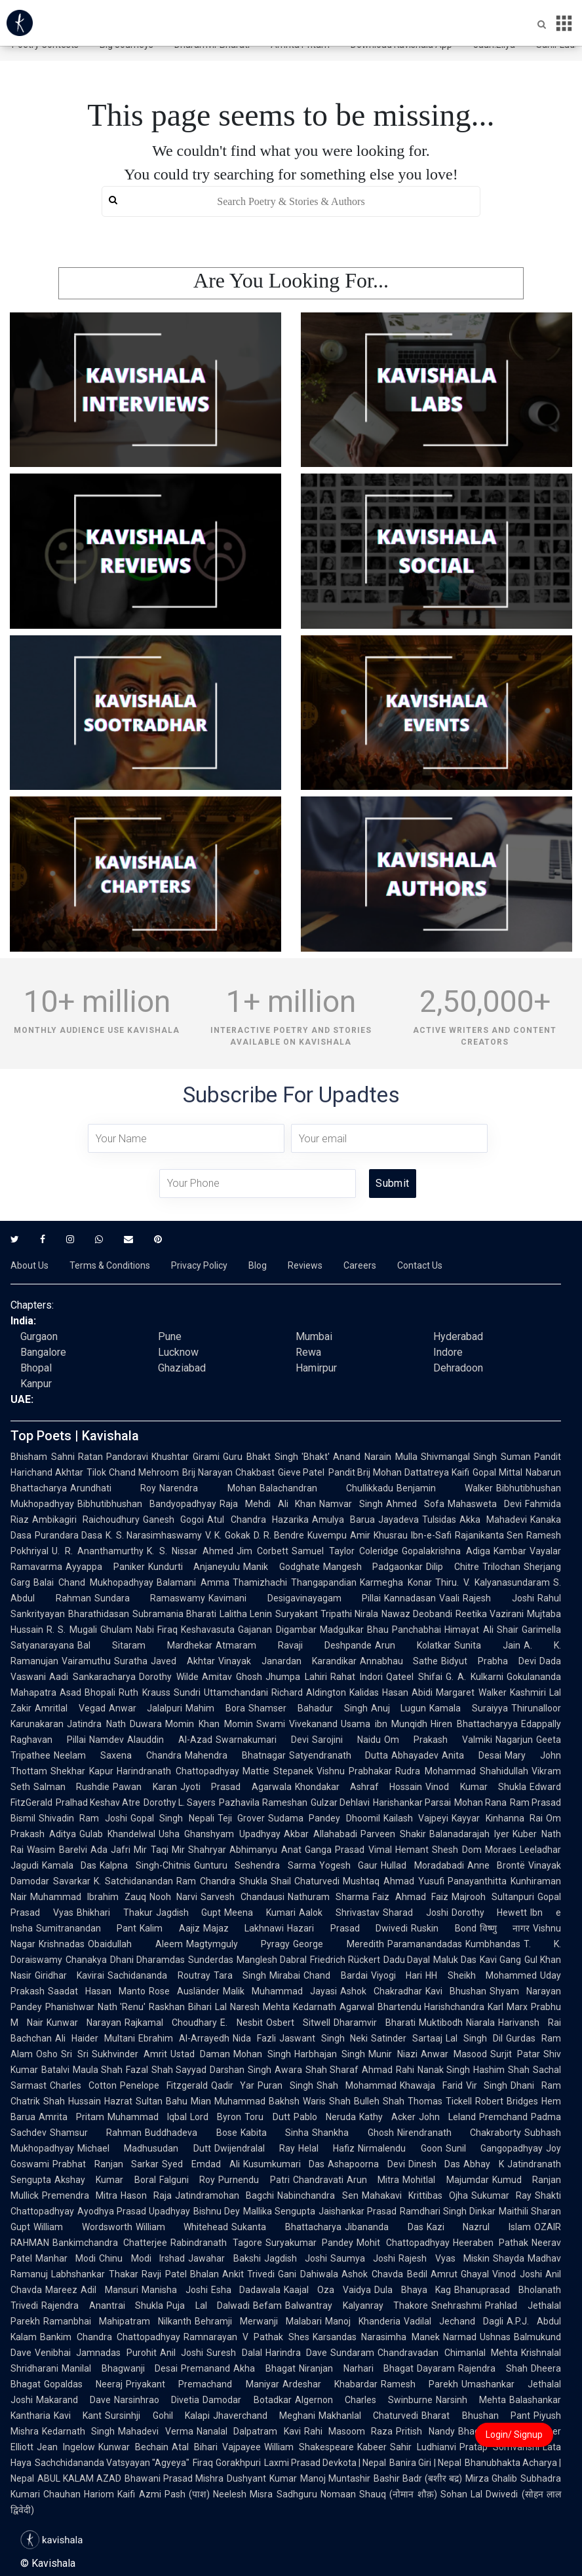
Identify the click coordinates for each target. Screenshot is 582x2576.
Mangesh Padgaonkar (373, 1566)
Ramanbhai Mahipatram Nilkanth (117, 2321)
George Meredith (338, 1944)
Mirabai (284, 1975)
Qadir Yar (233, 2085)
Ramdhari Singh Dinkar (447, 2211)
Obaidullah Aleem (135, 1944)
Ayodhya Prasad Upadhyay (133, 2211)
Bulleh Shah (379, 2101)
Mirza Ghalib (491, 2478)
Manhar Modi (65, 2258)
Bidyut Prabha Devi (488, 1661)
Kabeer (372, 2447)
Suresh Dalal (234, 2352)
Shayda (508, 2258)
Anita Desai (471, 1755)
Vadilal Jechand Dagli (453, 2321)
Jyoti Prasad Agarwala (236, 1787)
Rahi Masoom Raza (348, 2431)
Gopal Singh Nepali (172, 1818)
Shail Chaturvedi (305, 1881)
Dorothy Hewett (490, 1912)
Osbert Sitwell (298, 2022)
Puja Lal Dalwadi (208, 2305)
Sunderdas (210, 1959)
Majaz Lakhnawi (243, 1928)
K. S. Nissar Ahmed (190, 1551)
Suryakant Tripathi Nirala (326, 1614)
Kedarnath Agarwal (333, 2007)
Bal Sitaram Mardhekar (144, 1645)
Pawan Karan (144, 1787)
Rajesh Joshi (498, 1598)
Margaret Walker (471, 1692)
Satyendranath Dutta (339, 1755)
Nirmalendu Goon (400, 2148)
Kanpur (36, 1383)
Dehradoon (458, 1368)
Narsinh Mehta (471, 2400)
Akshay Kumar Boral (105, 2180)
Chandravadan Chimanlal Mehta (448, 2352)
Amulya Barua (343, 1519)
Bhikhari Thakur (115, 1912)
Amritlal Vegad (70, 1708)
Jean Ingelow (66, 2447)
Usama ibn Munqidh (384, 1724)
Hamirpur (316, 1368)
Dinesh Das (434, 2164)
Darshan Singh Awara (255, 2069)
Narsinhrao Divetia (156, 2400)
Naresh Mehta (260, 2007)
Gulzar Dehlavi (340, 1802)
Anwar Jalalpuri (146, 1708)
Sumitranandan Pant (86, 1928)
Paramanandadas (424, 1944)
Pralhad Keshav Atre (98, 1802)
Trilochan (501, 1566)
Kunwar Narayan (84, 2022)
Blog (257, 1265)
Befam (267, 2305)
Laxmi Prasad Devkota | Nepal (325, 2462)
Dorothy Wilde (169, 1676)
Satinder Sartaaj (406, 2038)
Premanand (205, 2368)
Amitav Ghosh (232, 1676)
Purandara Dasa (68, 1535)
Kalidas (364, 1692)
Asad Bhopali (87, 1692)
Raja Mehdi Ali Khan (268, 1504)
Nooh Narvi (173, 1897)
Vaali (449, 1598)
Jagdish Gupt (189, 1912)
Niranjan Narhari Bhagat (356, 2368)
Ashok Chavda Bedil (384, 2274)
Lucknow (178, 1352)
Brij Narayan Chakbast (228, 1472)
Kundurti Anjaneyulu (194, 1566)
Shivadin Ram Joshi (83, 1818)
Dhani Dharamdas (147, 1959)
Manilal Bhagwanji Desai (120, 2368)
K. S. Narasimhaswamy (154, 1535)
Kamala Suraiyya (468, 1708)
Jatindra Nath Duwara (114, 1724)
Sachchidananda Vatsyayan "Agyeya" (112, 2462)
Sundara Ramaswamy (150, 1598)
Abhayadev (414, 1755)
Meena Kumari (260, 1912)
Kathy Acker (387, 2117)
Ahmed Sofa (415, 1504)
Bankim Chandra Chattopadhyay (110, 2337)
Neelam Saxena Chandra (118, 1755)
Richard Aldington (308, 1692)
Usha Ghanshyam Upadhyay (219, 1834)
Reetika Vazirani (490, 1614)
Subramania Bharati (174, 1614)
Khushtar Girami (185, 1456)
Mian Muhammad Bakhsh (245, 2101)
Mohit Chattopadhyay (403, 2242)
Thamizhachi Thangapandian (295, 1582)
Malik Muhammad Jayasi (280, 1991)
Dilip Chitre (452, 1566)
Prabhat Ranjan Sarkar (105, 2164)
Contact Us (419, 1265)
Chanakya (86, 1959)
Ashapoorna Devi (366, 2164)
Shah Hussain (72, 2101)
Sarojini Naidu (346, 1739)
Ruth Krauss (144, 1692)
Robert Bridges (506, 2101)
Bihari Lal (207, 2007)
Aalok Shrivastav (339, 1912)
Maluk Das (454, 1959)
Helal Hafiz (326, 2148)
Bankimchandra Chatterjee (109, 2242)
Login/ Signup (514, 2434)
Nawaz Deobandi (416, 1614)
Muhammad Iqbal (147, 2117)
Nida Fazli (254, 2038)
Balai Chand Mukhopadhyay (93, 1582)
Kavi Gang (500, 1959)
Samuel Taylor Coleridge (345, 1551)
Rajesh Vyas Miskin (444, 2258)
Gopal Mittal (497, 1472)
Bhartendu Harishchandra (431, 2007)
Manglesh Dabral (272, 1959)
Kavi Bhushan (455, 1991)
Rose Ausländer (184, 1991)
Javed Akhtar (183, 1661)
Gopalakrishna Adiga (446, 1551)
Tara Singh (240, 1975)
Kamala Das (69, 1865)
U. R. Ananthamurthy (98, 1551)
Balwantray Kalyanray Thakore (356, 2305)
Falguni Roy (187, 2180)
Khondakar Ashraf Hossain (359, 1787)
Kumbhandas (492, 1944)
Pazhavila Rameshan (263, 1802)
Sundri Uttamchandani (221, 1692)
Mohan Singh (262, 2054)
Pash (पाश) (187, 2494)
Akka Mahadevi (493, 1519)
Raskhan (167, 2007)
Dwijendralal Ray (254, 2148)
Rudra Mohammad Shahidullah (461, 1771)
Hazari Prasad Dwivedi (347, 1928)
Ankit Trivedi (248, 2274)
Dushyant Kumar (261, 2478)
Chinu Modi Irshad (142, 2258)
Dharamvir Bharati (375, 2022)
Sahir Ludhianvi (423, 2447)
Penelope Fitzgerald (164, 2085)
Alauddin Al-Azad (169, 1739)
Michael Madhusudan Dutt (144, 2148)
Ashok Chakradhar (381, 1991)
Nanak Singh (444, 2069)
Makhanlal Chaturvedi (368, 2415)
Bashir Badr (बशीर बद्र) (418, 2478)
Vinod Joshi (517, 2274)
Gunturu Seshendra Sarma (255, 1865)
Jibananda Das (384, 2227)
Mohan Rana (480, 1802)
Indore (448, 1352)
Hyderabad (458, 1336)
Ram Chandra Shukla (221, 1881)
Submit (392, 1183)
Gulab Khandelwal (117, 1834)
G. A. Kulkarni (475, 1676)
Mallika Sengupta (279, 2211)
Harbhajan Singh (330, 2054)
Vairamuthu (86, 1661)
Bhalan (204, 2274)
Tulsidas (439, 1519)
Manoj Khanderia (362, 2321)
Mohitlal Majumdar (445, 2180)
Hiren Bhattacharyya (474, 1724)
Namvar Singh (351, 1504)
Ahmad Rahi (388, 2069)
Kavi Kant (78, 2415)
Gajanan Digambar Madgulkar (301, 1629)
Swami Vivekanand (297, 1724)
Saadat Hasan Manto (97, 1991)
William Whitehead (182, 2227)
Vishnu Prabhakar (354, 1771)
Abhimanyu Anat (265, 1849)
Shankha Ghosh (352, 2132)
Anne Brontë (496, 1865)
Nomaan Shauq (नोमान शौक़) (378, 2494)
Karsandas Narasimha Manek (376, 2337)
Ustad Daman (200, 2054)
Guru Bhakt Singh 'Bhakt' (276, 1456)
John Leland (447, 2117)
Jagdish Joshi (295, 2258)
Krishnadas (62, 1944)
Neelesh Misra (243, 2494)
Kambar (510, 1551)
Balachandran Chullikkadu (326, 1488)
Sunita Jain (487, 1645)
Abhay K (483, 2164)
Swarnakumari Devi (262, 1739)
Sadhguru (297, 2494)
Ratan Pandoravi (113, 1456)
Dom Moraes (489, 1849)
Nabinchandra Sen (317, 2195)
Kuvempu (327, 1535)
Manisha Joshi (175, 2290)
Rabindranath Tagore (216, 2242)
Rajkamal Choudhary (171, 2022)
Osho (47, 2054)
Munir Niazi (392, 2054)
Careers (359, 1265)
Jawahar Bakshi (224, 2258)
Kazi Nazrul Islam (479, 2227)
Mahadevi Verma (155, 2431)
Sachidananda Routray (158, 1975)
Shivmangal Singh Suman (476, 1456)
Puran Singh (285, 2085)
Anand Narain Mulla (375, 1456)
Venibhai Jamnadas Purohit (96, 2352)
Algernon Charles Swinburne (364, 2400)
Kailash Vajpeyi (415, 1818)
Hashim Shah (501, 2069)
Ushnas (495, 2337)
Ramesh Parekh (419, 2384)
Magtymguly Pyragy (238, 1944)
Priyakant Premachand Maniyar (202, 2384)
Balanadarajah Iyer (469, 1834)
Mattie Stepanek (277, 1771)
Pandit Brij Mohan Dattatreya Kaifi (399, 1472)
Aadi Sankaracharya (92, 1676)
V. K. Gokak (227, 1535)
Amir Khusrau (378, 1535)
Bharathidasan (98, 1614)
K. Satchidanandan (133, 1881)
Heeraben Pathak (490, 2242)
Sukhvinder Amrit (129, 2054)
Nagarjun (514, 1739)
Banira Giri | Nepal (425, 2462)
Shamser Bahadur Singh (307, 1708)
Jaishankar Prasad (358, 2211)
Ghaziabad (182, 1368)
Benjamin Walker (445, 1488)
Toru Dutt (267, 2117)
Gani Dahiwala (308, 2274)
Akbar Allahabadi (320, 1834)
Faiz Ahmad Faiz (410, 1897)
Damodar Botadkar (247, 2400)
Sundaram (352, 2352)
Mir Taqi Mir (159, 1849)
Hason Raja (146, 2195)
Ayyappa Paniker (105, 1566)
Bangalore (43, 1352)
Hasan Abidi (407, 1692)
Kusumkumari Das (284, 2164)
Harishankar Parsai (412, 1802)
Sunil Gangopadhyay (494, 2148)
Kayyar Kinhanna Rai (497, 1818)
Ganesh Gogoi (173, 1519)
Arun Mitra (373, 2180)
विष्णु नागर (505, 1928)
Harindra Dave (296, 2352)
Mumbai (314, 1336)
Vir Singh (487, 2085)
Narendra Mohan (207, 1488)
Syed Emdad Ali (200, 2164)
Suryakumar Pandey (309, 2242)
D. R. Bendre (279, 1535)
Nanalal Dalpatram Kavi (249, 2431)
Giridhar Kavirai (69, 1975)
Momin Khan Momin (208, 1724)
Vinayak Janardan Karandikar (287, 1661)
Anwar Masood (454, 2054)
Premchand (503, 2117)
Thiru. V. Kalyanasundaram (492, 1582)
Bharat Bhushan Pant (475, 2415)
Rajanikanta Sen (489, 1535)
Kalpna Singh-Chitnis (145, 1865)
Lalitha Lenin (246, 1614)
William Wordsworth (82, 2227)
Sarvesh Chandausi (242, 1897)
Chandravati (318, 2180)
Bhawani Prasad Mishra (174, 2478)
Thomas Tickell (440, 2101)
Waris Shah (327, 2101)
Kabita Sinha (275, 2132)
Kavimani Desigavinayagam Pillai (294, 1598)
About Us (29, 1265)
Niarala (480, 2022)
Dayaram (436, 2368)
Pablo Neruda (325, 2117)
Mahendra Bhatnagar (235, 1755)
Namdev (106, 1739)
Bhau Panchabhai (404, 1629)
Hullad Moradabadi (422, 1865)
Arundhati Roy (113, 1488)
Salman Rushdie (71, 1787)
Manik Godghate (281, 1566)
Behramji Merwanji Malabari (258, 2321)
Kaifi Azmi (139, 2494)
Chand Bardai (335, 1975)
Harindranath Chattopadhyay (178, 1771)
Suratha (130, 1661)
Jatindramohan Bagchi (224, 2195)
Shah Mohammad (357, 2085)
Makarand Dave (73, 2400)
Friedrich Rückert (345, 1959)
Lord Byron (215, 2117)
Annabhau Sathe (399, 1661)
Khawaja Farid (431, 2085)
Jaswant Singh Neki (323, 2038)
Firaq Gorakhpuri (226, 2462)
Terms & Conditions (109, 1265)
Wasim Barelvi (57, 1849)
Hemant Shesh (427, 1849)
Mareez (61, 2290)
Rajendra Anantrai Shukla (102, 2305)
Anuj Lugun (399, 1708)
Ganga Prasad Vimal (348, 1849)
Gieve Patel (301, 1472)
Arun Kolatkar (413, 1645)
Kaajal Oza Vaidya (327, 2290)
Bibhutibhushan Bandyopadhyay (146, 1504)
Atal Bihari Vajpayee (217, 2447)
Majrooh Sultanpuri (493, 1897)
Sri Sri (74, 2054)
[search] (291, 201)
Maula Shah (98, 2069)
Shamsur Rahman (96, 2132)
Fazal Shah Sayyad (166, 2069)
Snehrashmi (456, 2305)
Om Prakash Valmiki (438, 1739)
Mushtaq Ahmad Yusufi (393, 1881)
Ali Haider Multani (95, 2038)
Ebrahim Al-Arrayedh (183, 2038)
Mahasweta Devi (485, 1504)
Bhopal (36, 1368)
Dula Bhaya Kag (413, 2290)
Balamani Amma (193, 1582)
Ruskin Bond (443, 1928)
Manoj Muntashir (335, 2478)
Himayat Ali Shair (481, 1629)
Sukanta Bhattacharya (286, 2227)
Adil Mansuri (109, 2290)
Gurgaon (39, 1336)
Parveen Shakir (393, 1834)
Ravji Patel (164, 2274)
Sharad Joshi (415, 1912)
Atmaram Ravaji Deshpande (294, 1645)
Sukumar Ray (501, 2195)
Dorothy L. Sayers (180, 1802)
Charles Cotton (83, 2085)
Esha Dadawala (246, 2290)
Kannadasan (410, 1598)
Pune (170, 1336)
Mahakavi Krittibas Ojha (415, 2195)
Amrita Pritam (71, 2117)
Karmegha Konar (396, 1582)
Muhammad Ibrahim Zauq (88, 1897)
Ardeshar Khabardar (330, 2384)
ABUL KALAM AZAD (79, 2478)
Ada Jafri (110, 1849)
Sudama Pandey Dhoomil (324, 1818)
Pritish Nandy (425, 2431)
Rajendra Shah (493, 2368)
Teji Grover (241, 1818)
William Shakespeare (309, 2447)
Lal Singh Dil (474, 2038)
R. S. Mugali (72, 1629)
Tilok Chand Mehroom (133, 1472)
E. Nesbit (241, 2022)
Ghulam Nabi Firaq (139, 1629)
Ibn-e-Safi (431, 1535)
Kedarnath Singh (78, 2431)
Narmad (459, 2337)
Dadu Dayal (407, 1959)
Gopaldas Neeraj (83, 2384)
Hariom (99, 2494)
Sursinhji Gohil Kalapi (157, 2415)
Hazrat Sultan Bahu (145, 2101)
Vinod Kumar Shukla (475, 1787)
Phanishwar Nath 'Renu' (95, 2007)
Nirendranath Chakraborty (459, 2132)
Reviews (305, 1265)
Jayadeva (398, 1519)
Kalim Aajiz (169, 1928)
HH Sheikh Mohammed (481, 1975)
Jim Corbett (263, 1551)
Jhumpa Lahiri (296, 1676)
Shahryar (207, 1849)
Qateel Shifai (414, 1676)
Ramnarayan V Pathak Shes (246, 2337)
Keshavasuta (208, 1629)
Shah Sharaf (332, 2069)
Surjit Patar (515, 2054)
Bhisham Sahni (42, 1456)
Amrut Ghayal (460, 2274)
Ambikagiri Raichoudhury (86, 1519)
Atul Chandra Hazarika (257, 1519)
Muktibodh (441, 2022)
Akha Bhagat (264, 2368)
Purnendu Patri (253, 2180)
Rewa (308, 1352)
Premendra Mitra (79, 2195)
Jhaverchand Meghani (264, 2415)
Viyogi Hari (396, 1975)
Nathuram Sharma (328, 1897)
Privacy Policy (199, 1265)
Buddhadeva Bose (191, 2132)
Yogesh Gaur (348, 1865)
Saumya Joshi (362, 2258)
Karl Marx (508, 2007)
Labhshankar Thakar (94, 2274)
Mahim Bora (215, 1708)
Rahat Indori (356, 1676)
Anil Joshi (181, 2352)
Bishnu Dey (216, 2211)
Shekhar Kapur (81, 1771)
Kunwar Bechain (133, 2447)
